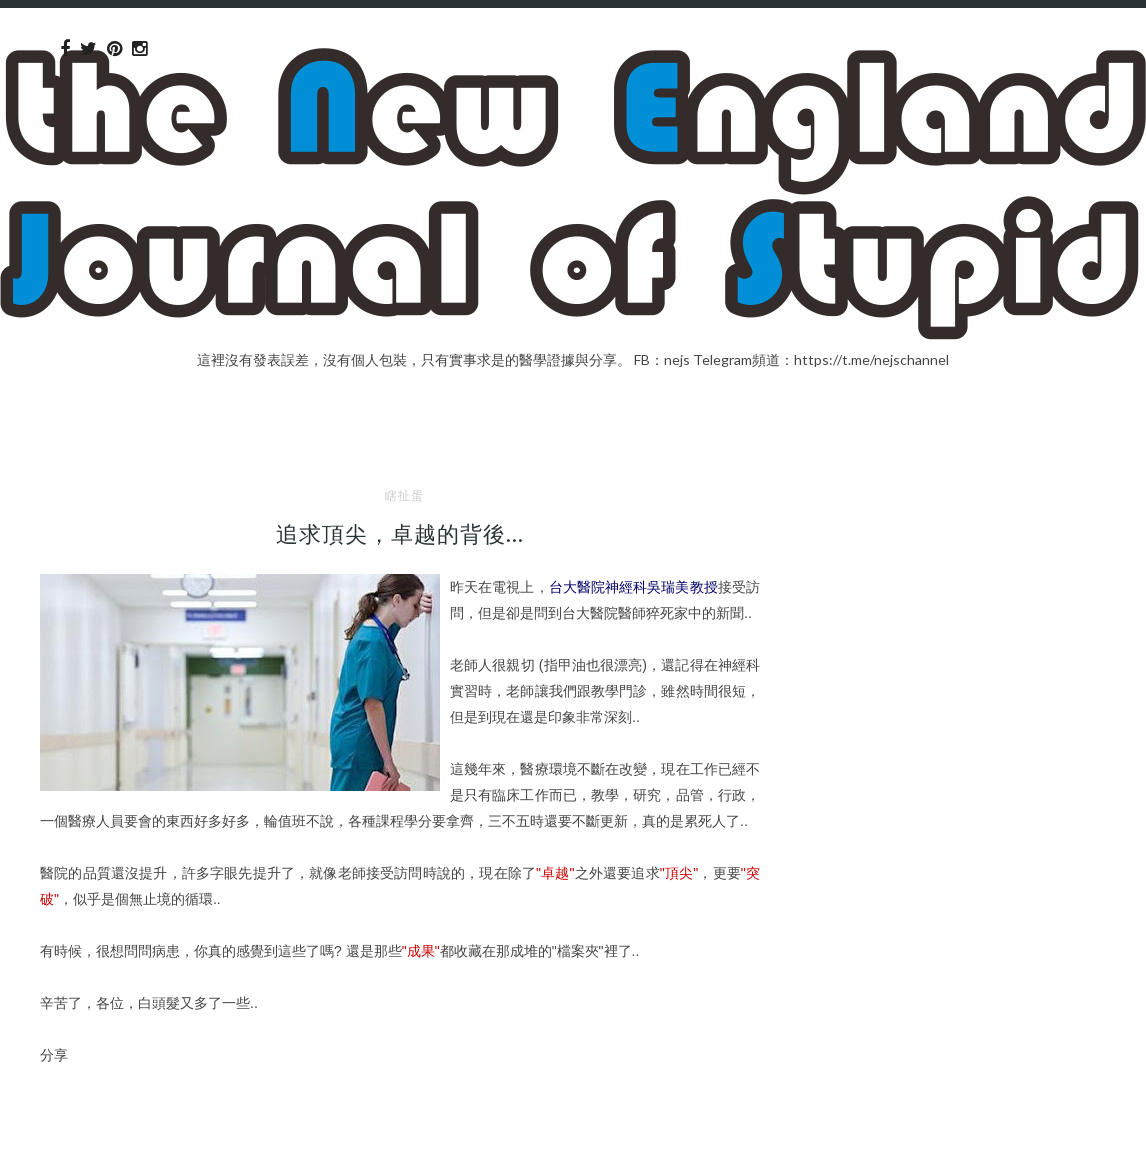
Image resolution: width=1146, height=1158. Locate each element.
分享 (54, 1054)
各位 (110, 1003)
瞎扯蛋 (404, 496)
